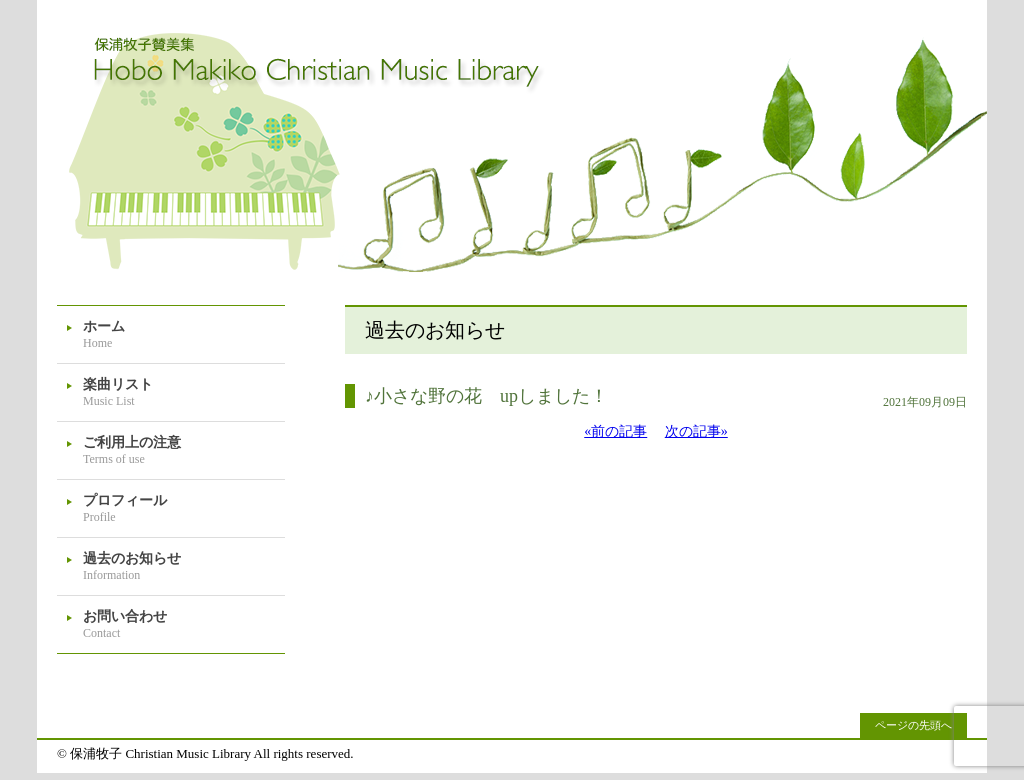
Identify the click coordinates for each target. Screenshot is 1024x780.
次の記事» (696, 431)
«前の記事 (615, 431)
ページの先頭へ (913, 725)
